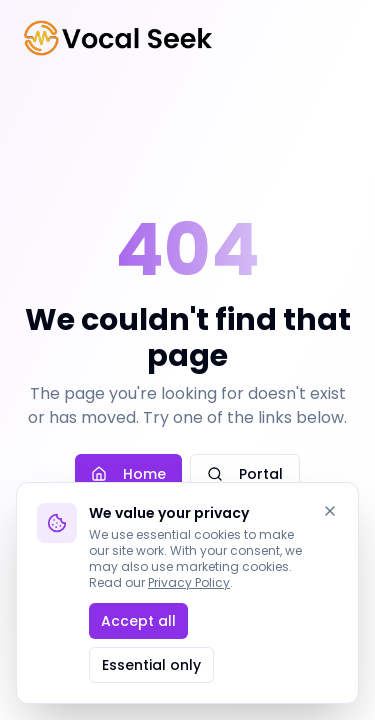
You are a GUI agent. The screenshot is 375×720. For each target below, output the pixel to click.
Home (128, 474)
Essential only (151, 665)
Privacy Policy (189, 582)
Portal (245, 474)
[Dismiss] (330, 511)
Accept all (138, 621)
